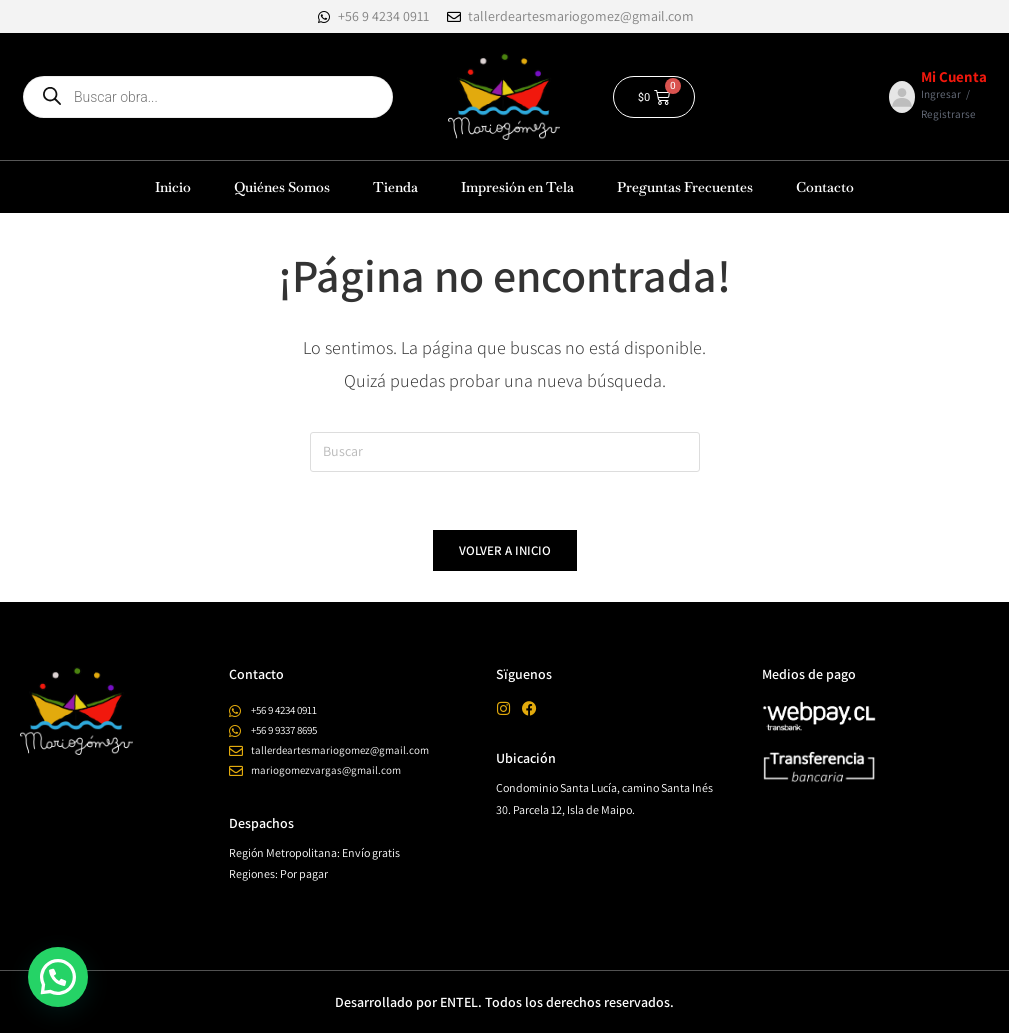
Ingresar (941, 94)
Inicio (173, 187)
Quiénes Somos (282, 187)
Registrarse (948, 114)
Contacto (825, 187)
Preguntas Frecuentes (685, 187)
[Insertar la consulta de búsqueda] (505, 452)
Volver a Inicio (505, 553)
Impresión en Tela (517, 187)
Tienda (395, 187)
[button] (58, 977)
